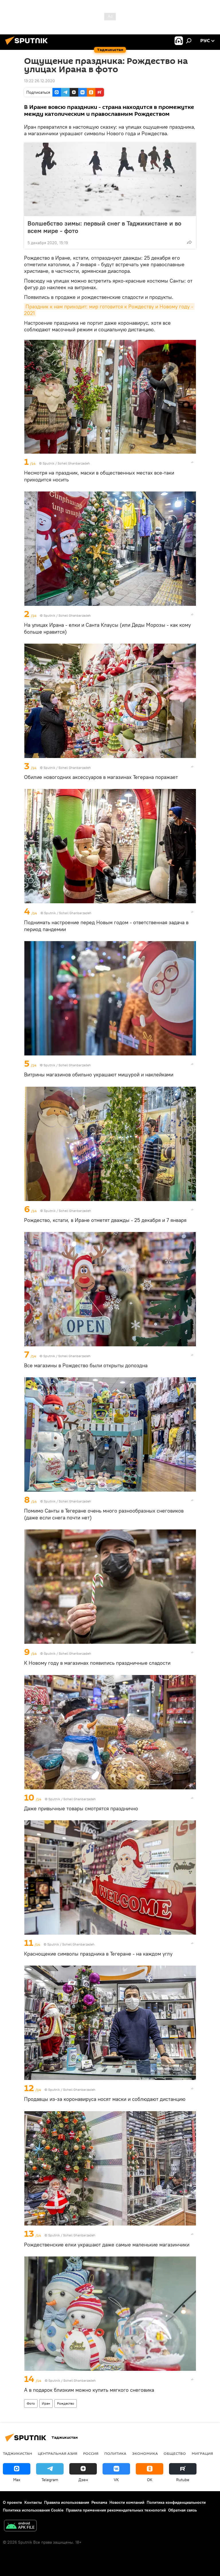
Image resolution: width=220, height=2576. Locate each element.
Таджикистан (17, 2453)
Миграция (202, 2453)
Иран (46, 2403)
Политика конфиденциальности (176, 2502)
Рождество (65, 2403)
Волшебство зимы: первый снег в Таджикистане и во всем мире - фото (104, 227)
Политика (115, 2453)
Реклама (99, 2502)
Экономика (145, 2453)
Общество (175, 2453)
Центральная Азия (57, 2453)
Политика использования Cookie (33, 2510)
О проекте (12, 2502)
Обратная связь (182, 2510)
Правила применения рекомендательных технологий (116, 2510)
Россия (91, 2453)
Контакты (33, 2502)
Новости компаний (126, 2502)
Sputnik (49, 463)
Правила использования (66, 2502)
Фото (31, 2403)
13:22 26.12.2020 (39, 80)
